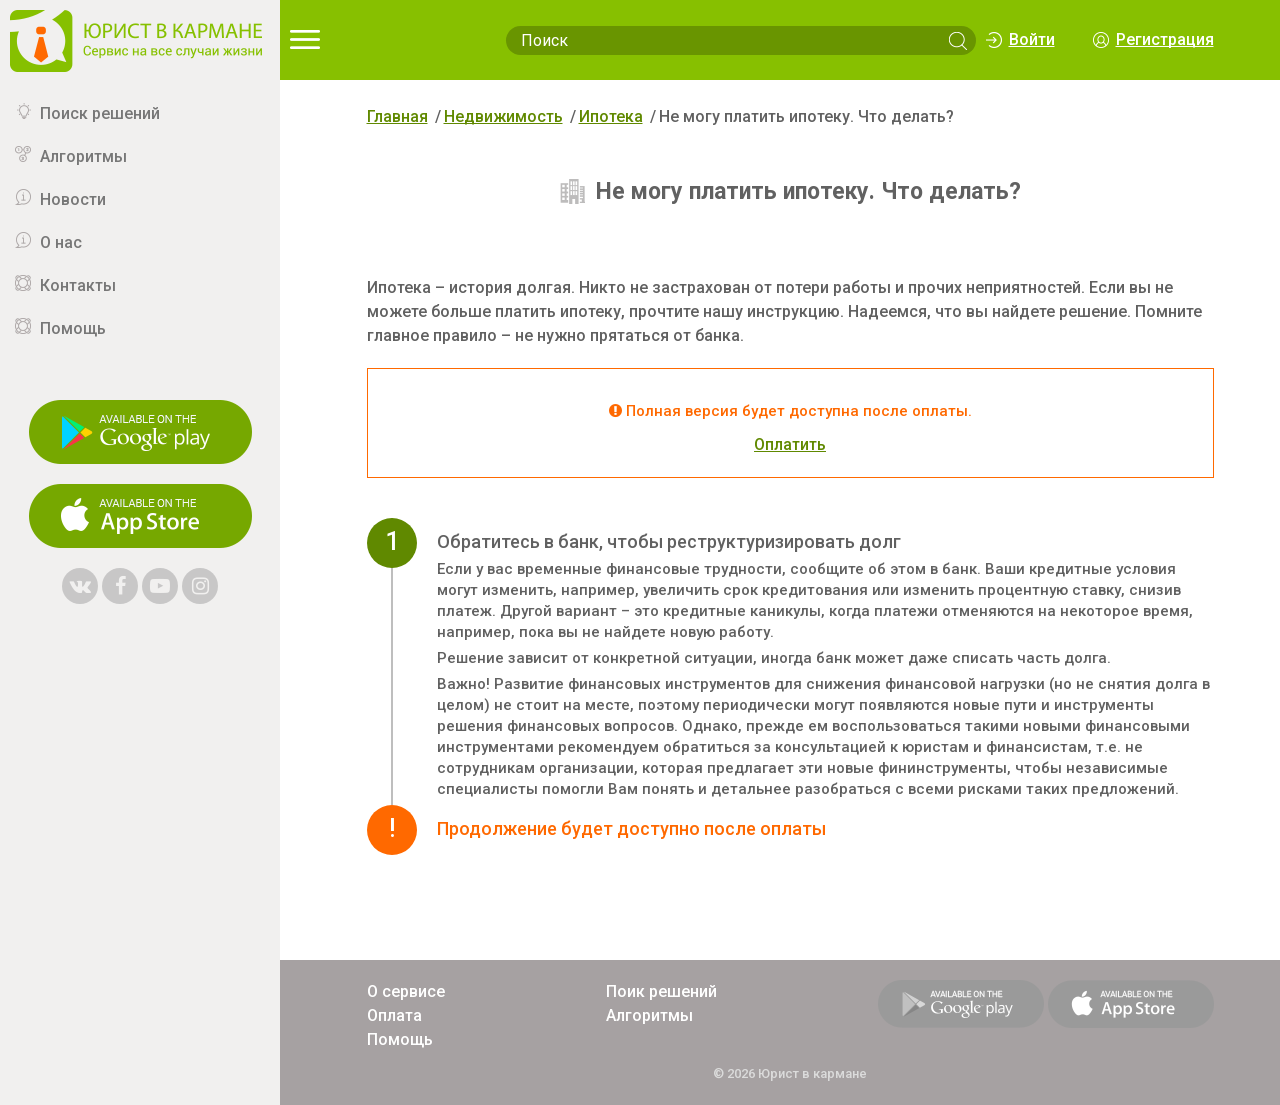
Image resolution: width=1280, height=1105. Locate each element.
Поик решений (661, 991)
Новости (73, 199)
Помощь (73, 328)
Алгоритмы (83, 156)
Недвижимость (503, 116)
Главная (397, 116)
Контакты (78, 285)
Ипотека (611, 116)
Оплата (394, 1015)
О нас (61, 242)
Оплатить (790, 444)
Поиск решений (100, 113)
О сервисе (406, 991)
